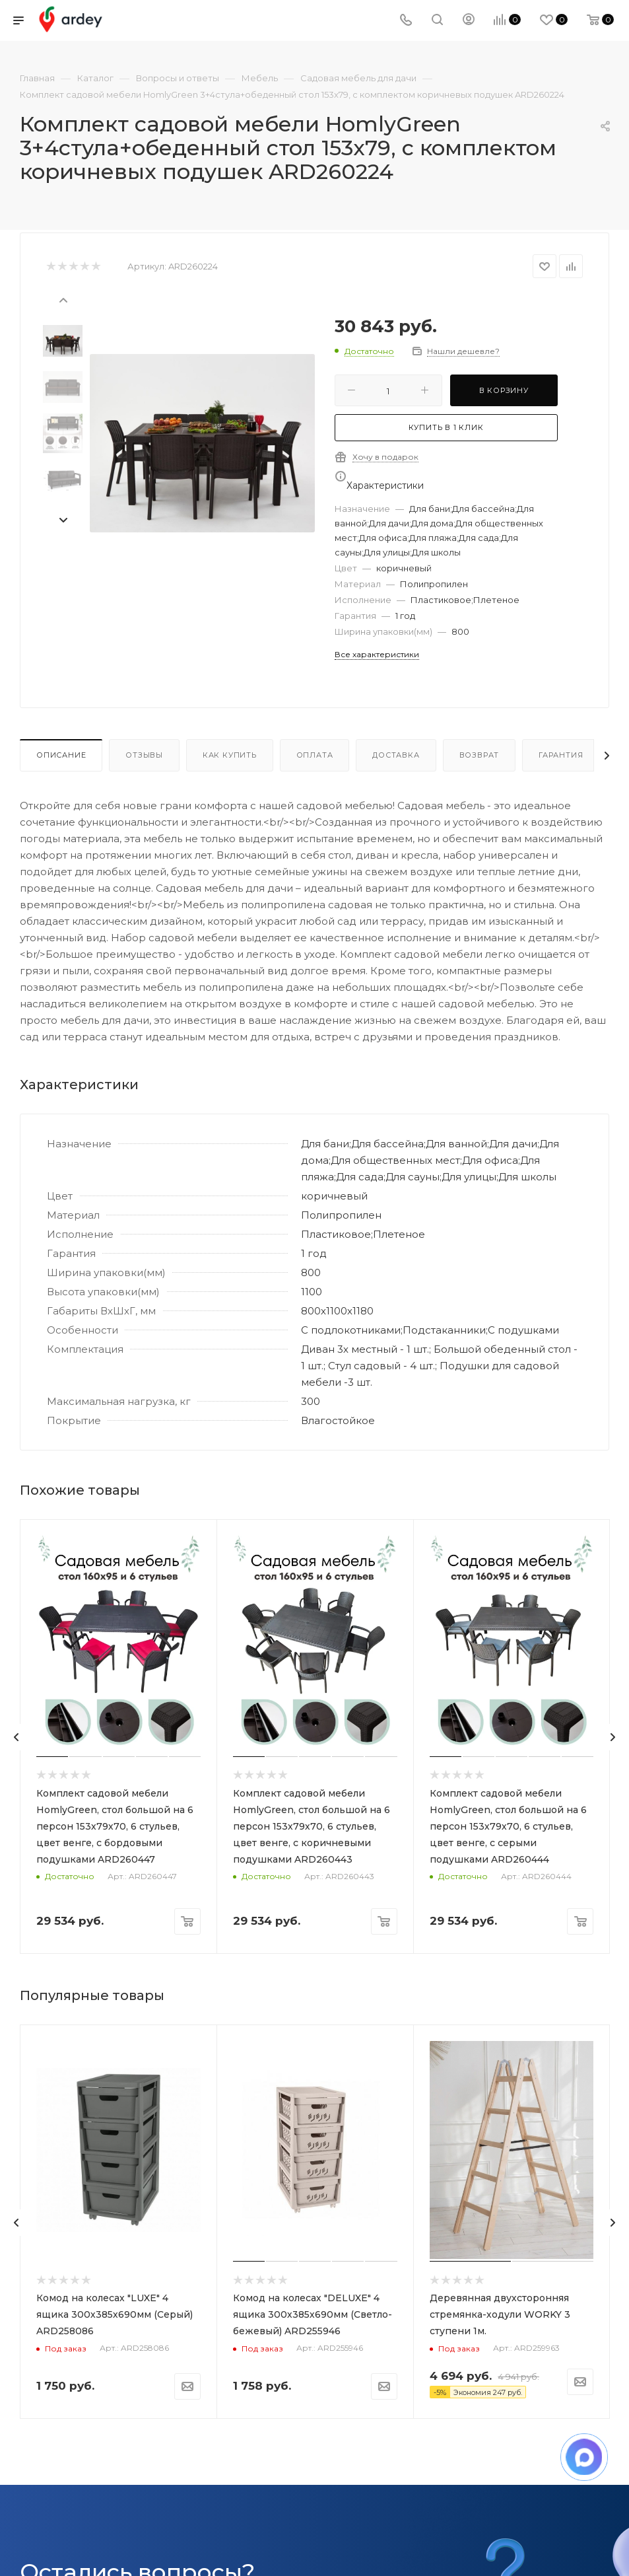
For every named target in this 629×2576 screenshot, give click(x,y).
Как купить (230, 755)
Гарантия (561, 755)
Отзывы (144, 755)
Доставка (395, 755)
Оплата (314, 755)
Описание (61, 755)
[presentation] (63, 299)
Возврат (479, 755)
